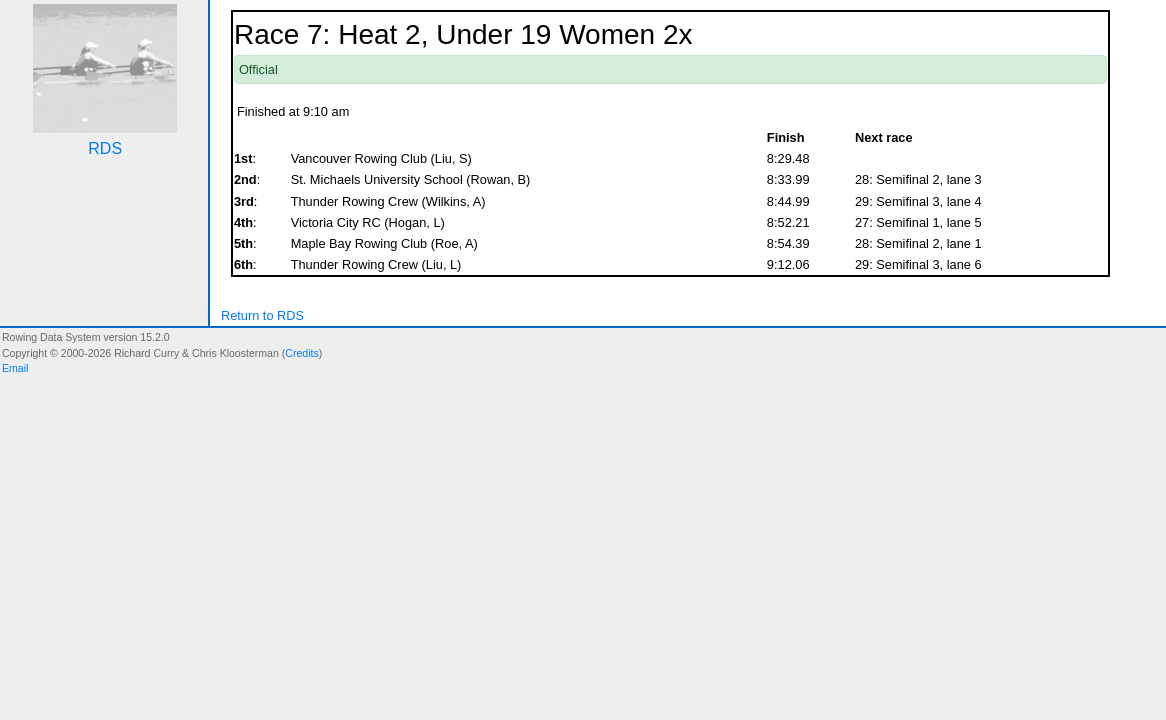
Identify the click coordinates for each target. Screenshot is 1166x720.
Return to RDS (262, 315)
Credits (301, 353)
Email (15, 368)
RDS (105, 148)
